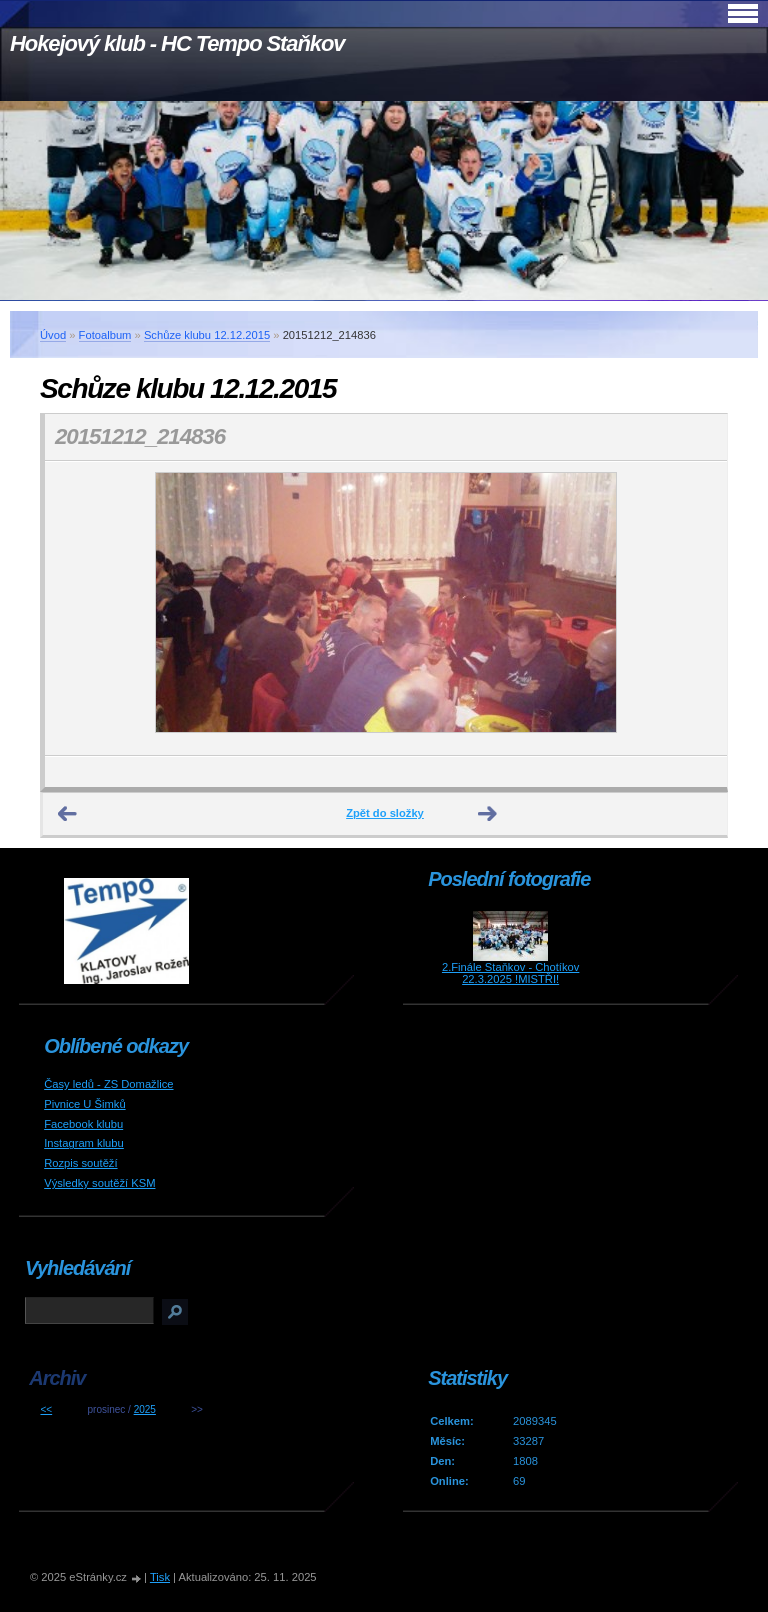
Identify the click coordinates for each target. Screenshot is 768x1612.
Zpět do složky (385, 813)
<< (46, 1409)
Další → (488, 814)
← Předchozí (68, 814)
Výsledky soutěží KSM (99, 1183)
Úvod (53, 335)
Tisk (160, 1577)
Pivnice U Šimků (84, 1104)
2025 (145, 1409)
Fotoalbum (105, 335)
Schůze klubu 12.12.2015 (207, 335)
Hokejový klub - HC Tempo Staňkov (177, 43)
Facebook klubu (83, 1124)
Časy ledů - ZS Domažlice (108, 1084)
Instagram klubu (84, 1143)
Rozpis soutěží (80, 1163)
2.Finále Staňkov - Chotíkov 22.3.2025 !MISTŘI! (510, 973)
